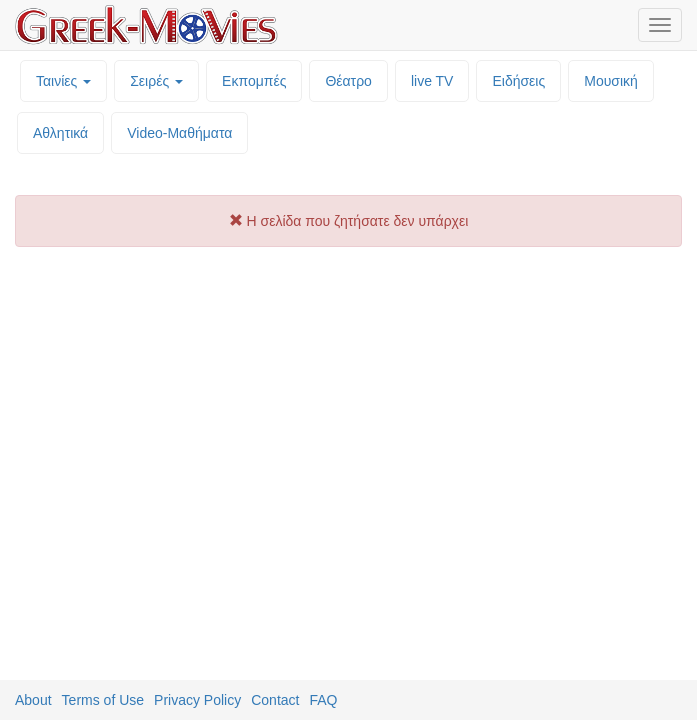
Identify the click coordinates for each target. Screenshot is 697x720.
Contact (275, 700)
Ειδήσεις (518, 81)
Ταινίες (63, 81)
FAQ (323, 700)
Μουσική (611, 81)
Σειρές (156, 81)
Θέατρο (348, 81)
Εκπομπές (254, 81)
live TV (432, 81)
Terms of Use (103, 700)
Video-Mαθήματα (179, 133)
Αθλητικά (60, 133)
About (33, 700)
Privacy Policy (197, 700)
